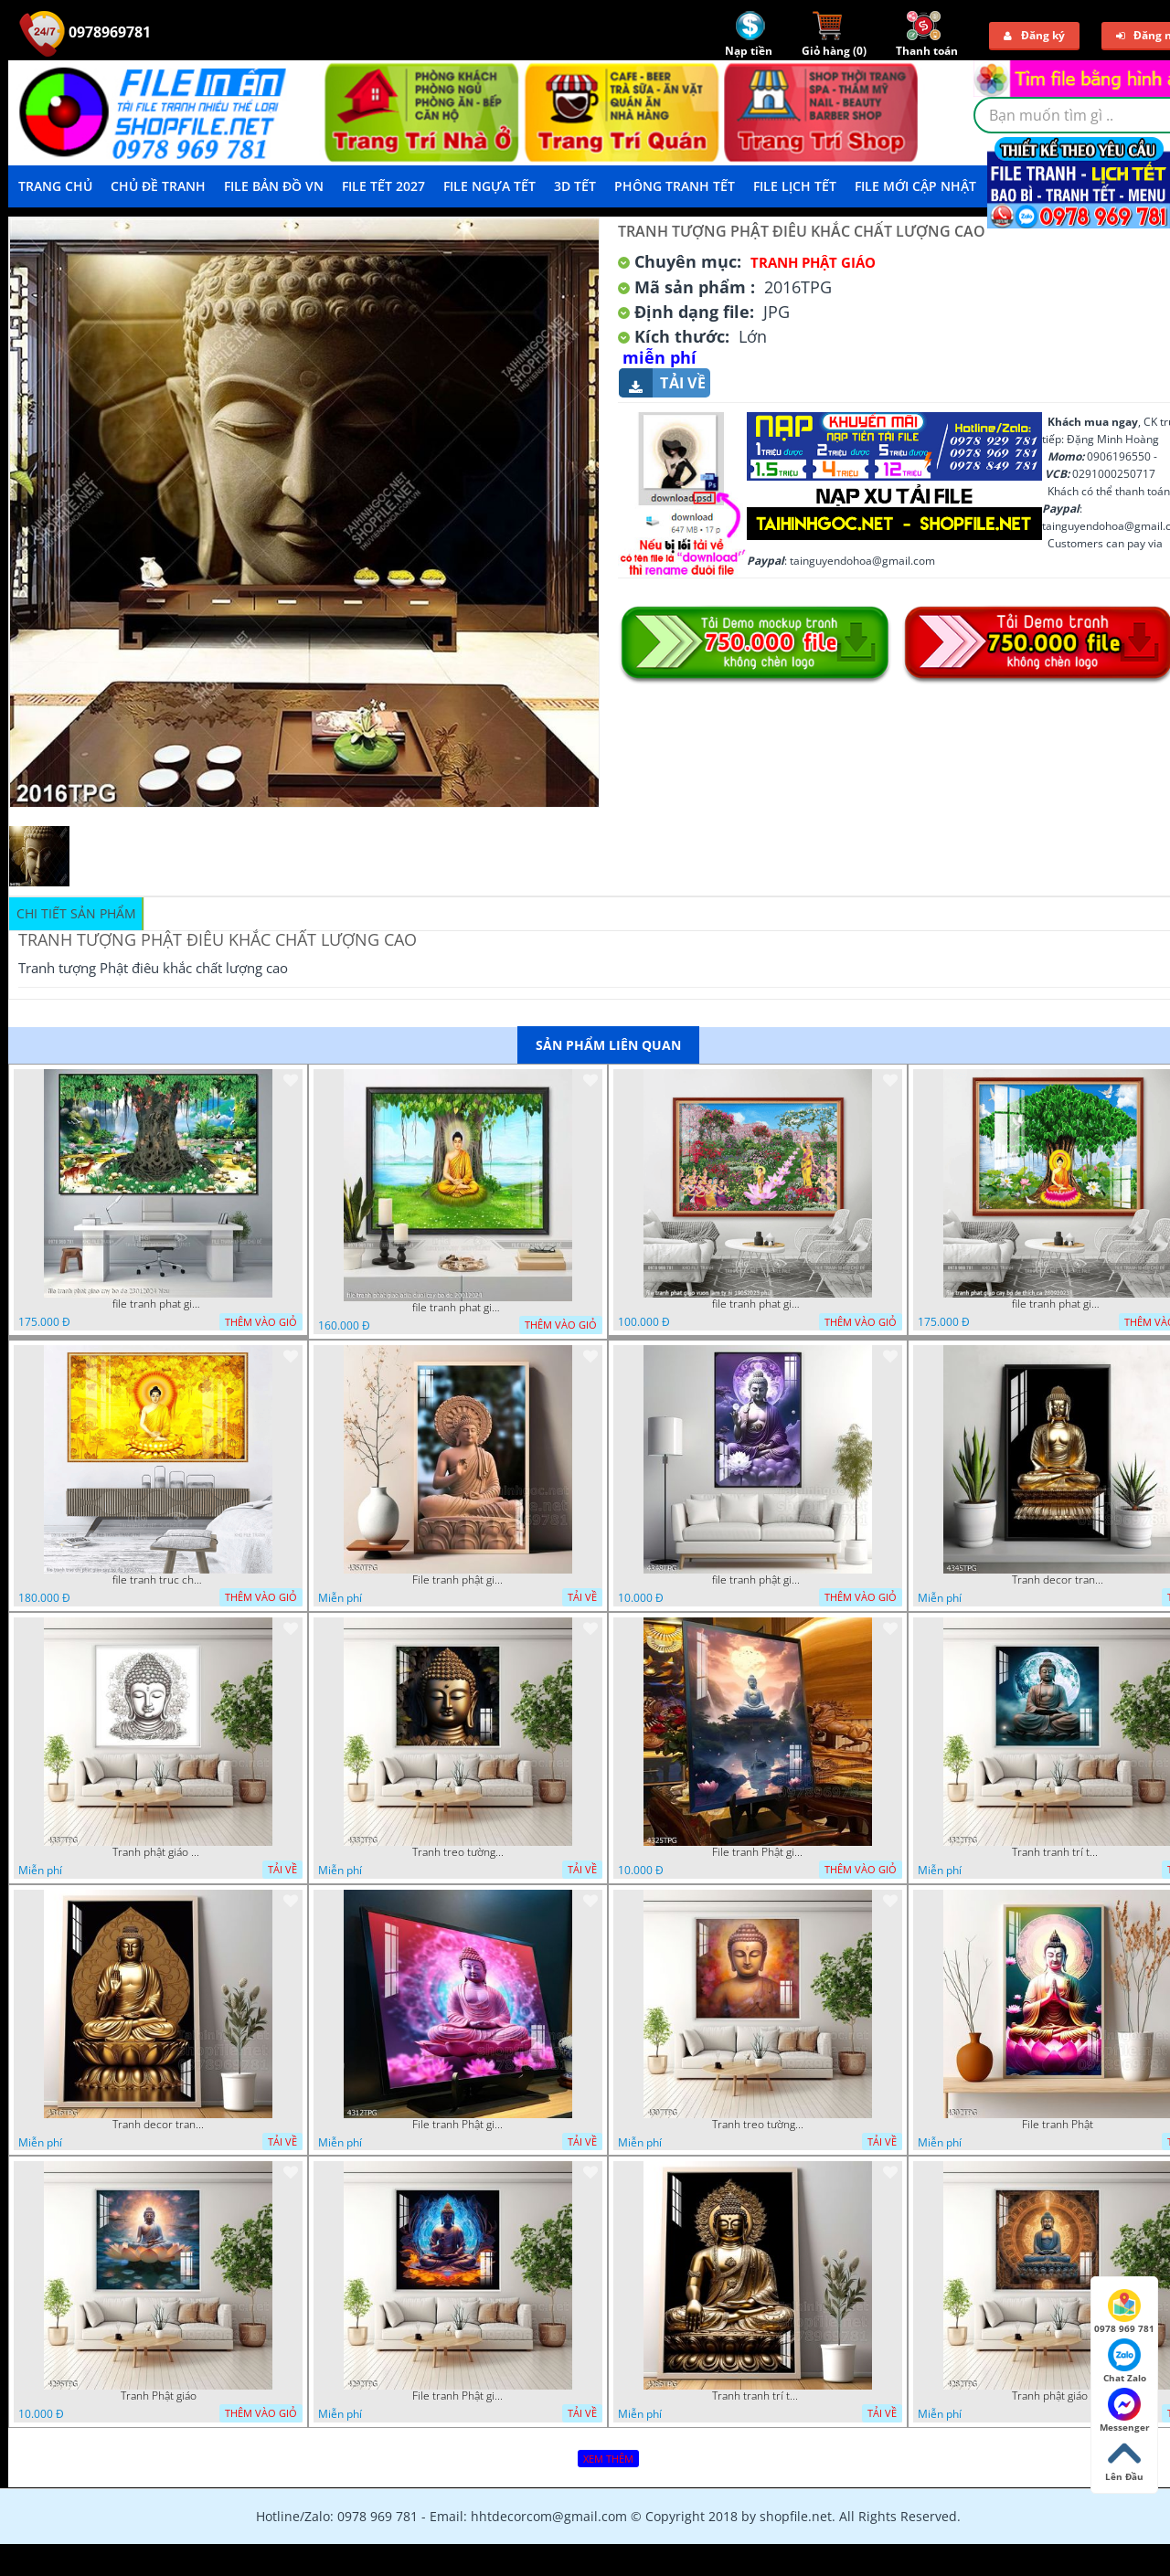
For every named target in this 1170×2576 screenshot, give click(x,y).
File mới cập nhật (915, 186)
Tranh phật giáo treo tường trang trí (1057, 2396)
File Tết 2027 (383, 186)
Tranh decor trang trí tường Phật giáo (1057, 1580)
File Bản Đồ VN (274, 186)
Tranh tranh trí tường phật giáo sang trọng (1057, 1852)
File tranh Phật (1057, 2124)
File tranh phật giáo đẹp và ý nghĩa (458, 1580)
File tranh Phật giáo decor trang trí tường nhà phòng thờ (757, 1852)
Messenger (1125, 2410)
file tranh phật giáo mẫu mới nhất (757, 1580)
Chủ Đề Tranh (158, 186)
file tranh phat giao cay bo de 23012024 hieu (158, 1304)
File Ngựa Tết (489, 186)
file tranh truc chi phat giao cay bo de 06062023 (158, 1580)
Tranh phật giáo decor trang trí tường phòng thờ (158, 1852)
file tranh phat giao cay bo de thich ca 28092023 (1057, 1304)
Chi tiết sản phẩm (76, 913)
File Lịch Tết (794, 186)
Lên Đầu (1124, 2460)
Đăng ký (1034, 35)
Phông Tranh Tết (674, 186)
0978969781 (85, 32)
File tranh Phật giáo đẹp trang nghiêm (458, 2396)
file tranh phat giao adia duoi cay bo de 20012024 (458, 1307)
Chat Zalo (1124, 2361)
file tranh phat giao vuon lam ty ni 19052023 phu (757, 1304)
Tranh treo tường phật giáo (458, 1852)
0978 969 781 (1124, 2312)
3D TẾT (575, 186)
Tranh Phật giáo (159, 2396)
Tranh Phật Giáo (813, 262)
